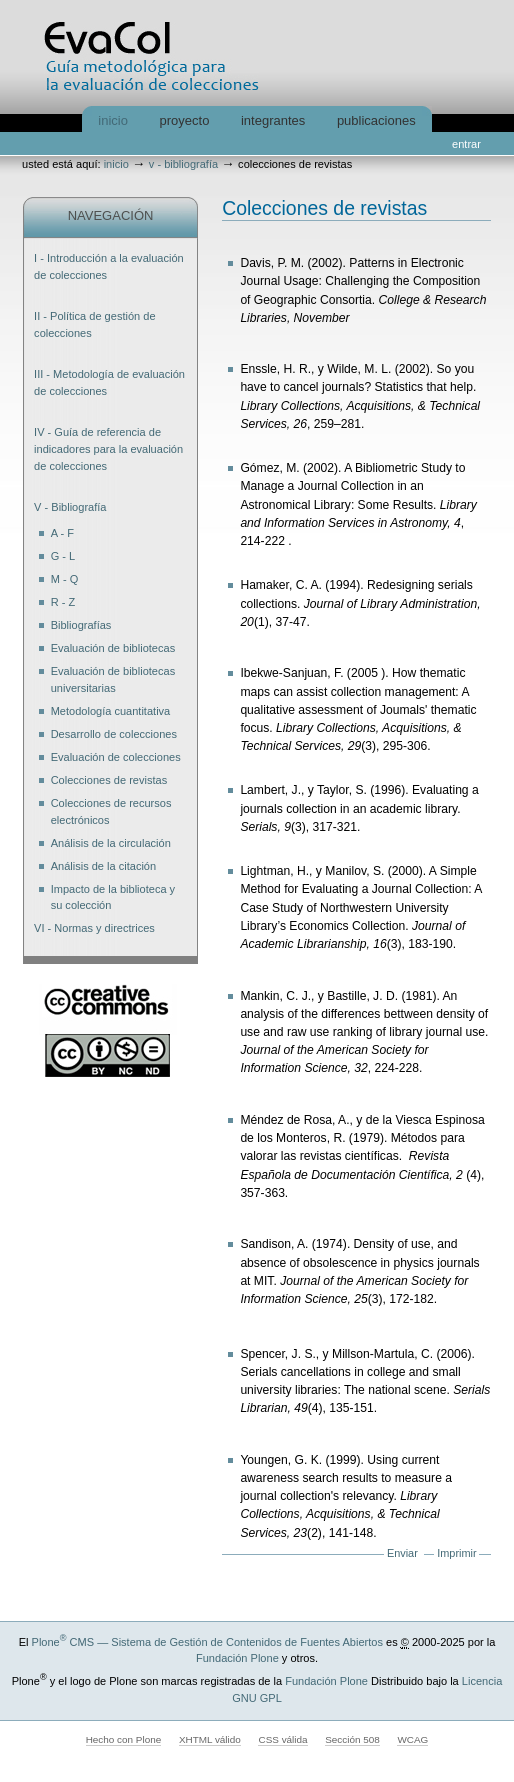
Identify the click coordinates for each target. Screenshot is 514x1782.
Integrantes (273, 120)
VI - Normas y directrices (94, 928)
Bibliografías (81, 625)
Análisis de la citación (103, 866)
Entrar (466, 144)
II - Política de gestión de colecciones (94, 324)
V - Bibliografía (183, 164)
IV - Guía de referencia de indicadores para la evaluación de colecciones (108, 449)
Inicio (113, 120)
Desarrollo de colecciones (114, 734)
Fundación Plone (237, 1658)
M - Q (65, 579)
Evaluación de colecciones (116, 757)
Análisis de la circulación (111, 843)
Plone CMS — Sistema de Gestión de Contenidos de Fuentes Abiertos (207, 1642)
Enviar (402, 1553)
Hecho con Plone (124, 1739)
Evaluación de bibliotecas (113, 648)
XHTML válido (210, 1739)
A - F (62, 533)
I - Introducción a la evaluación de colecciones (109, 266)
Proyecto (185, 120)
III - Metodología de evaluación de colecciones (109, 382)
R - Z (63, 602)
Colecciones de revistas (109, 780)
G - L (63, 556)
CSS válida (282, 1739)
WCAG (412, 1739)
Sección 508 (352, 1739)
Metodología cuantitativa (111, 711)
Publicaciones (376, 120)
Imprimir (456, 1553)
